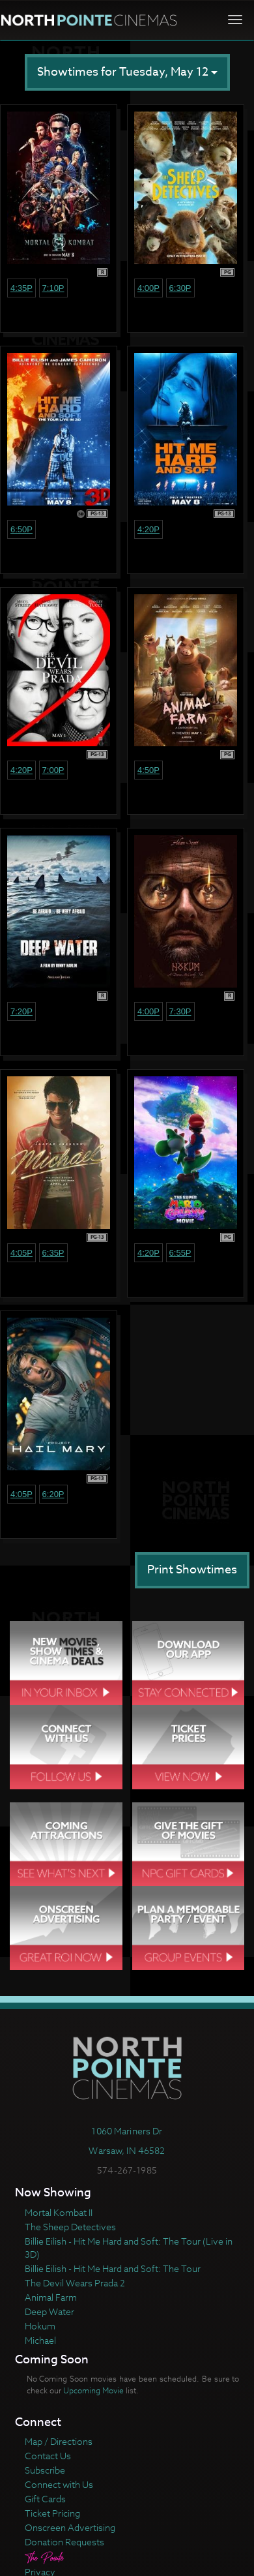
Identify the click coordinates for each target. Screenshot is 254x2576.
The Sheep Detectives (70, 2226)
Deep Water (49, 2311)
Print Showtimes (192, 1570)
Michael (40, 2340)
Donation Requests (64, 2542)
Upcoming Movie (93, 2390)
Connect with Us (59, 2484)
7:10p (53, 288)
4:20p (148, 529)
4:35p (21, 288)
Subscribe (45, 2470)
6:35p (53, 1253)
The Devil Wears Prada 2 (75, 2283)
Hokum (40, 2326)
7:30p (180, 1011)
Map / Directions (58, 2441)
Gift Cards (45, 2499)
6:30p (180, 288)
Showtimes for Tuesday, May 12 (127, 72)
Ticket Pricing (52, 2513)
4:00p (148, 288)
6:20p (53, 1494)
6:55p (180, 1253)
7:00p (53, 770)
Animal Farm (51, 2297)
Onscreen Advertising (70, 2527)
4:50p (148, 770)
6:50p (21, 529)
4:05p (21, 1253)
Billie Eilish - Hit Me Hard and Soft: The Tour (113, 2268)
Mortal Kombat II (58, 2212)
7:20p (21, 1011)
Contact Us (48, 2455)
